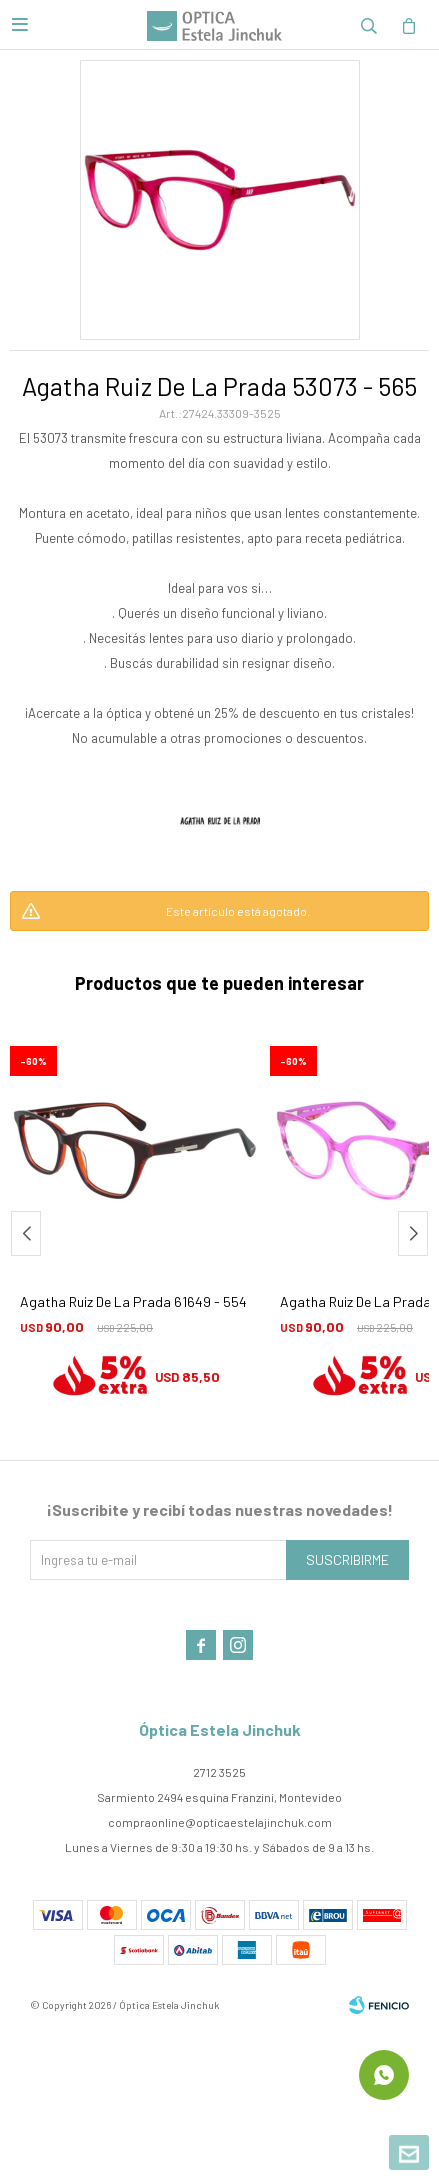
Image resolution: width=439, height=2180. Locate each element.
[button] (413, 1233)
